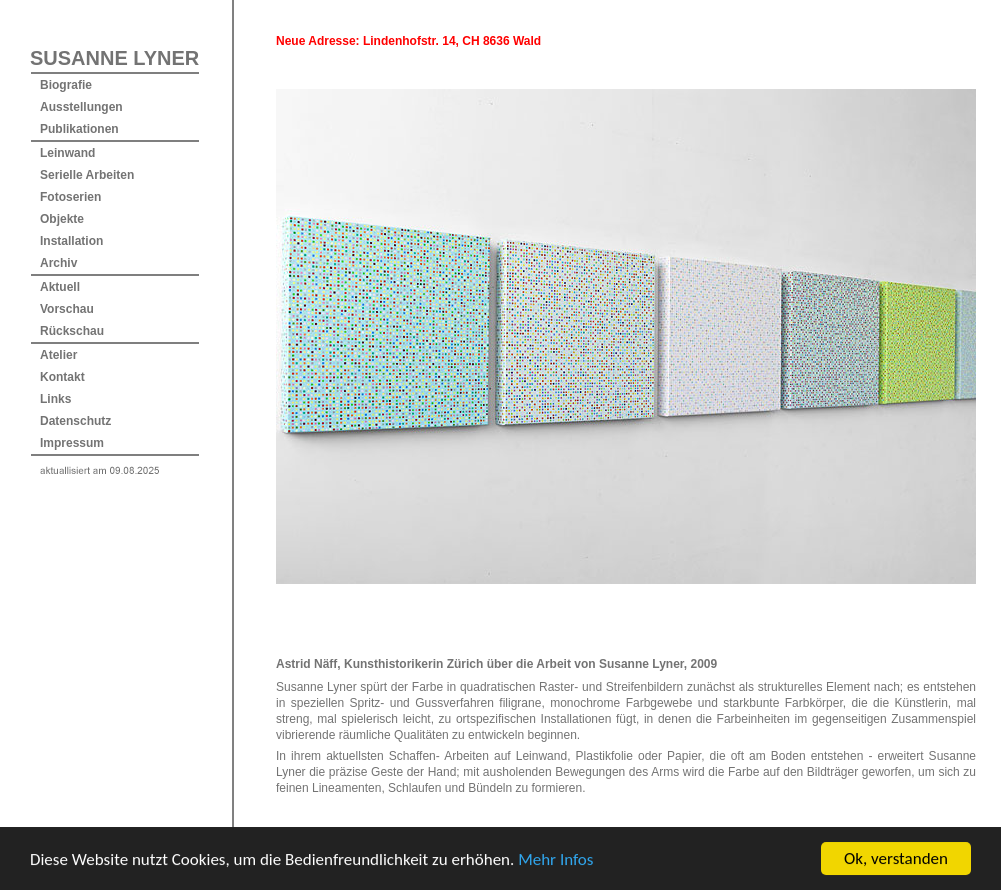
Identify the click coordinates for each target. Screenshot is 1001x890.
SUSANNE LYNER (114, 58)
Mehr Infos (555, 877)
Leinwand (67, 153)
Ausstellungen (81, 107)
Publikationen (79, 129)
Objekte (62, 219)
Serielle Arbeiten (87, 175)
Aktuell (60, 287)
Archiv (58, 263)
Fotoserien (70, 197)
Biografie (66, 85)
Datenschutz (75, 421)
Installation (71, 241)
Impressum (72, 443)
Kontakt (62, 377)
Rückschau (72, 331)
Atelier (58, 355)
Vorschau (67, 309)
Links (55, 399)
